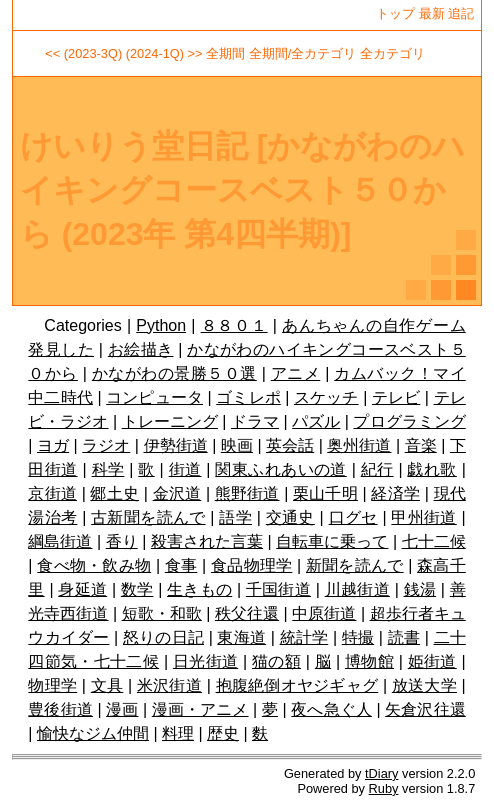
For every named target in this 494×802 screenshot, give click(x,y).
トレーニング (170, 421)
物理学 (52, 685)
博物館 (369, 661)
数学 (137, 589)
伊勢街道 (176, 445)
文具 (107, 685)
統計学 (304, 637)
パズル (316, 421)
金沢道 (177, 493)
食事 (181, 565)
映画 (237, 445)
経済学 (395, 493)
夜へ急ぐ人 (331, 709)
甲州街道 (423, 517)
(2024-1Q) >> (164, 53)
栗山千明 (325, 493)
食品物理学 (251, 565)
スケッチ (326, 397)
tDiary (381, 773)
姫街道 (432, 661)
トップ (395, 13)
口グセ (353, 517)
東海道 (241, 637)
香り (122, 541)
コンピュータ (154, 397)
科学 (108, 469)
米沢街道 (169, 685)
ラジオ (106, 445)
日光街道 (205, 661)
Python (161, 325)
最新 (432, 13)
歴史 (223, 733)
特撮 (358, 637)
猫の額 (276, 661)
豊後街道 (60, 709)
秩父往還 (247, 613)
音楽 (421, 445)
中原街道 (324, 613)
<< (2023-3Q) (83, 53)
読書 (404, 637)
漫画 (122, 709)
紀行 (377, 469)
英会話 (290, 445)
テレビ (396, 397)
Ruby (384, 788)
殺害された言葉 (207, 541)
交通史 (290, 517)
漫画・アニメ (200, 709)
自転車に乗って (332, 541)
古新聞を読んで (148, 517)
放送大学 (424, 685)
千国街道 (278, 589)
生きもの (199, 589)
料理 (178, 733)
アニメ (295, 373)
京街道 (52, 493)
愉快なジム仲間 (93, 733)
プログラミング (409, 421)
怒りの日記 (163, 637)
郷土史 (114, 493)
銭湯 (420, 589)
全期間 (225, 53)
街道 (185, 469)
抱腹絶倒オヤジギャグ (297, 685)
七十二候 (434, 541)
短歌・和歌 (162, 613)
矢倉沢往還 (425, 709)
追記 (461, 13)
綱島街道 (60, 541)
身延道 (82, 589)
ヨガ (53, 445)
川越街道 (357, 589)
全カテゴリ (392, 53)
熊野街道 (247, 493)
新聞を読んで (355, 565)
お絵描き (141, 349)
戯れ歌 (431, 469)
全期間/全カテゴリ (303, 53)
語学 (235, 517)
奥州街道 (359, 445)
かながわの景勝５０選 (174, 373)
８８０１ (234, 325)
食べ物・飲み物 (94, 565)
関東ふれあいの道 (280, 469)
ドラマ (255, 421)
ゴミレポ (248, 397)
